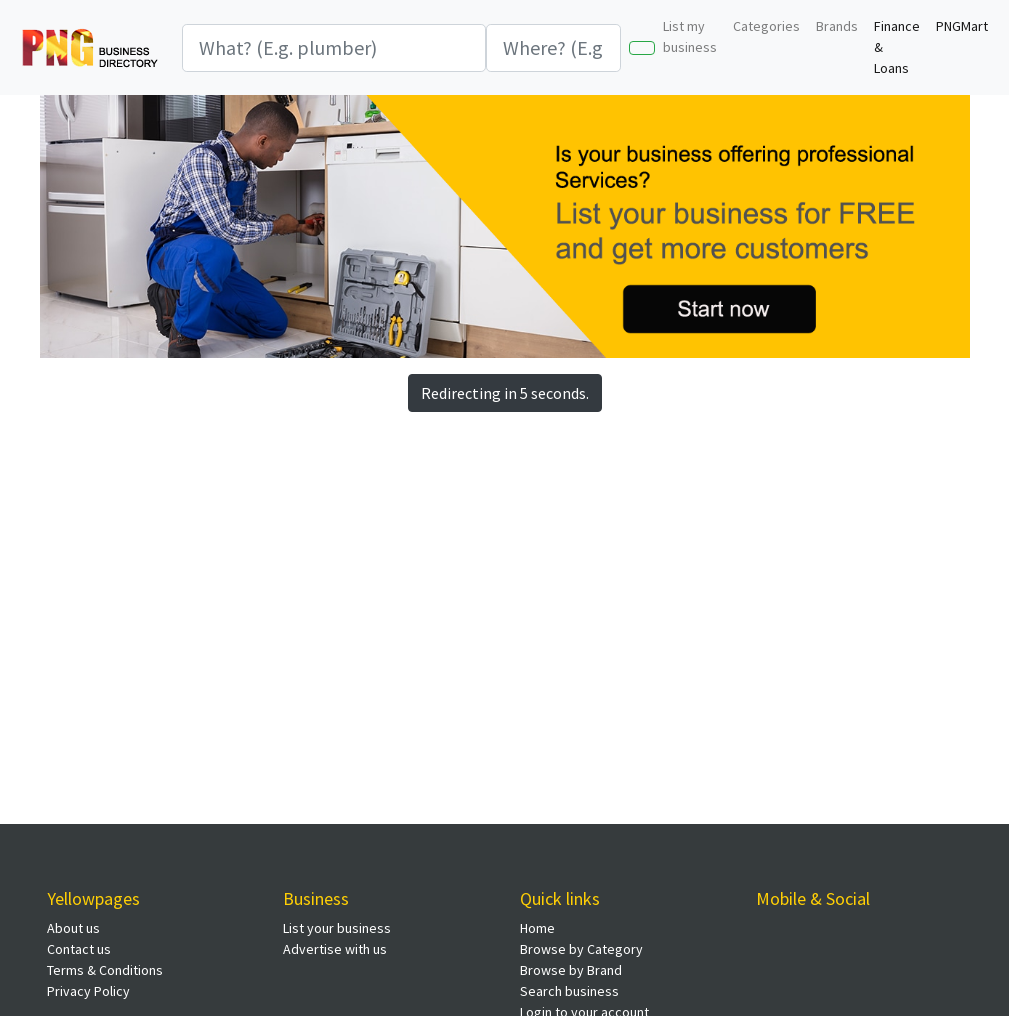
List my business (690, 36)
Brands (837, 26)
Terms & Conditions (105, 970)
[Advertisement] (385, 568)
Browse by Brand (571, 970)
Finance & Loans (897, 47)
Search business (569, 991)
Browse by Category (581, 949)
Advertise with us (335, 949)
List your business (337, 928)
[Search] (334, 48)
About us (73, 928)
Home (537, 928)
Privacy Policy (88, 991)
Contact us (79, 949)
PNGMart (962, 26)
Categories (766, 26)
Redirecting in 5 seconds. (505, 393)
